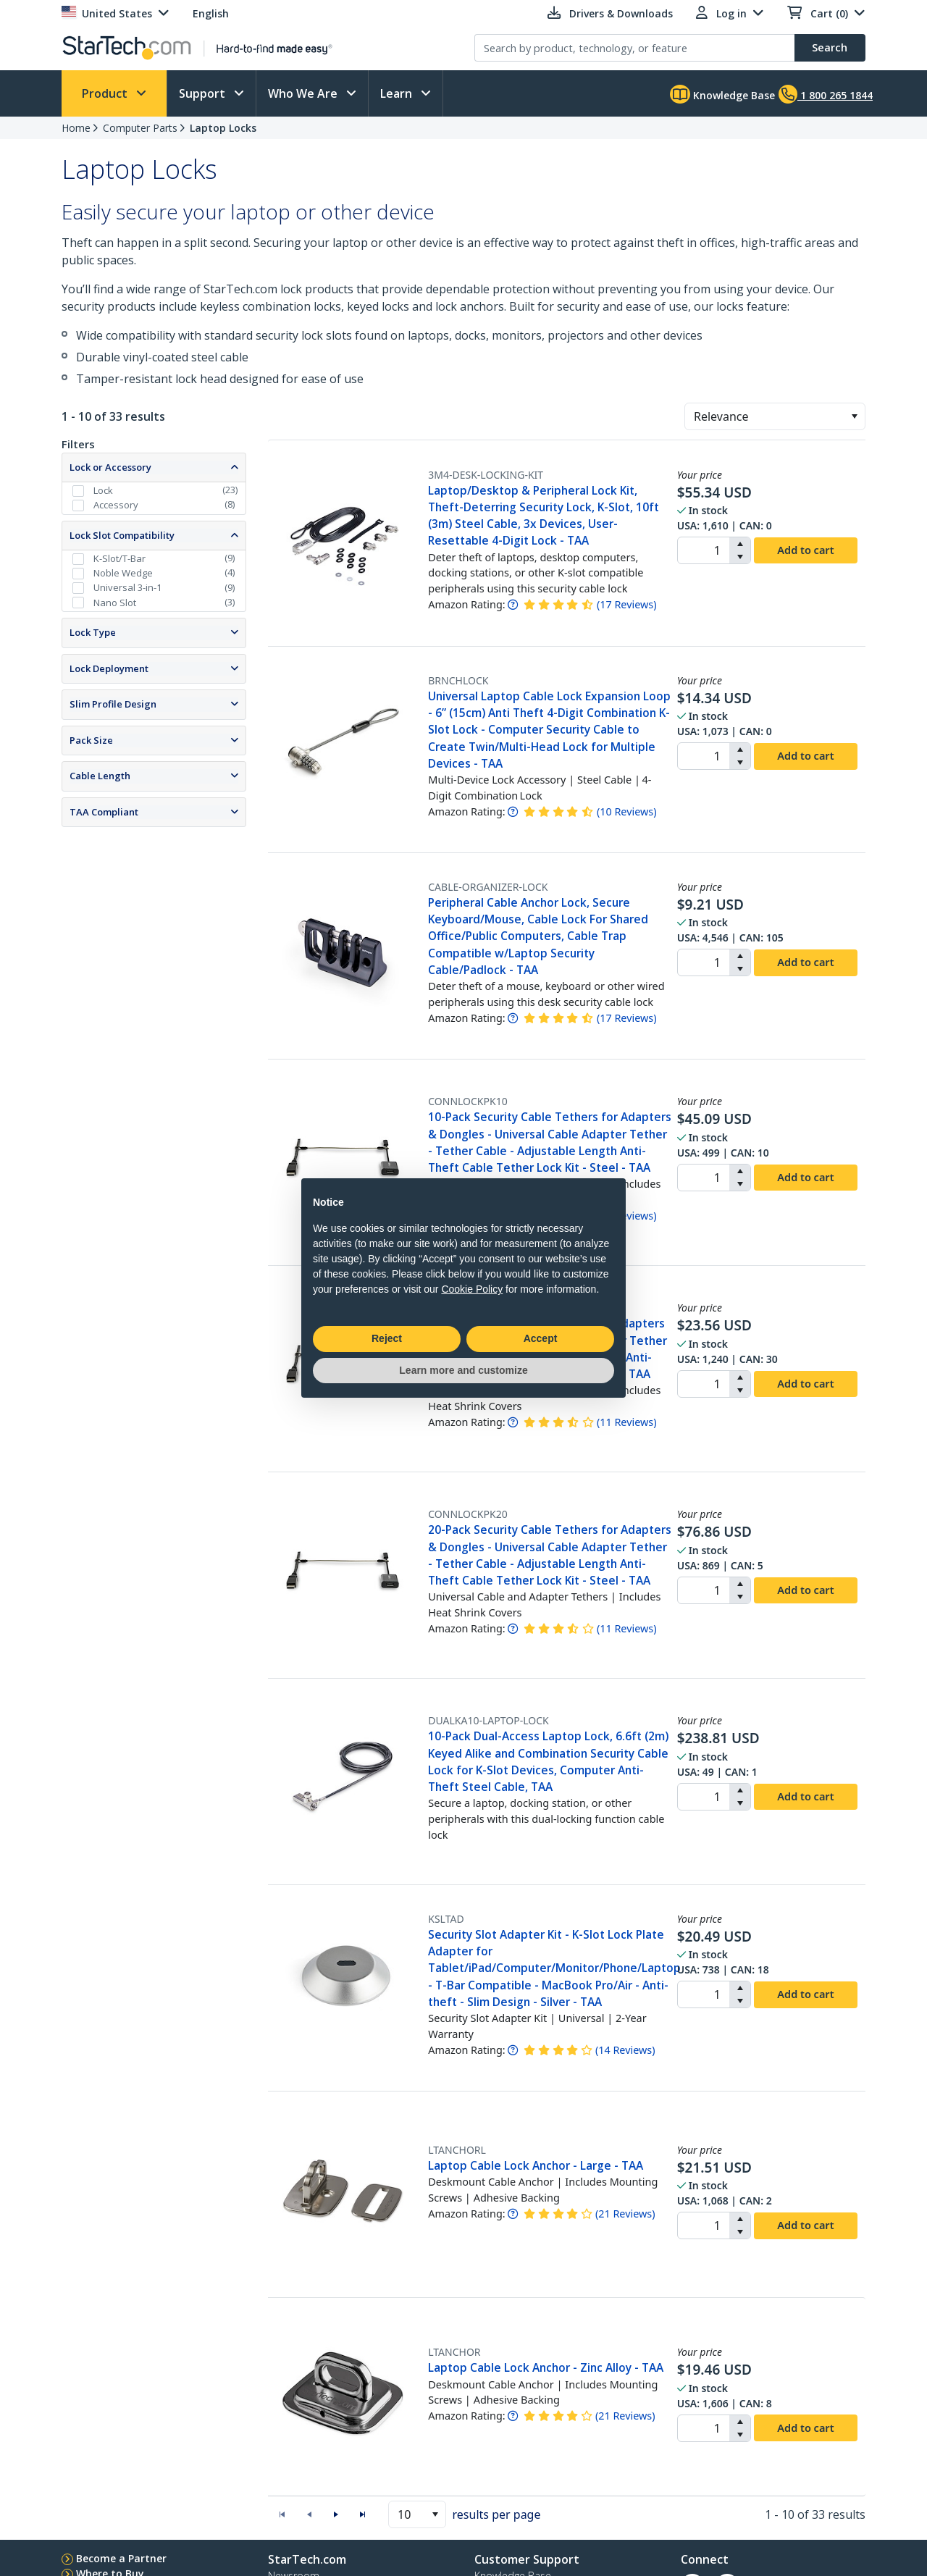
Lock (103, 490)
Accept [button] (541, 1338)
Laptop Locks (223, 128)
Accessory (115, 504)
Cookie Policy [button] (472, 1289)
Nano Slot (114, 602)
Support (203, 93)
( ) (627, 604)
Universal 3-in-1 (127, 587)
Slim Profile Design (113, 703)
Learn (397, 93)
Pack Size (91, 740)
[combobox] (774, 416)
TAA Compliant (104, 811)
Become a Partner (121, 2558)
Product (106, 93)
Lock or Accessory (110, 467)
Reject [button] (387, 1338)
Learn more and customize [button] (463, 1370)
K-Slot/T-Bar (119, 558)
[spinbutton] (703, 550)
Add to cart (805, 549)
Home (76, 128)
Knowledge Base (722, 94)
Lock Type (93, 632)
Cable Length (100, 775)
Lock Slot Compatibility (122, 535)
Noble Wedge (123, 572)
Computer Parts (140, 128)
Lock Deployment (109, 668)
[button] (854, 416)
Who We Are (304, 93)
